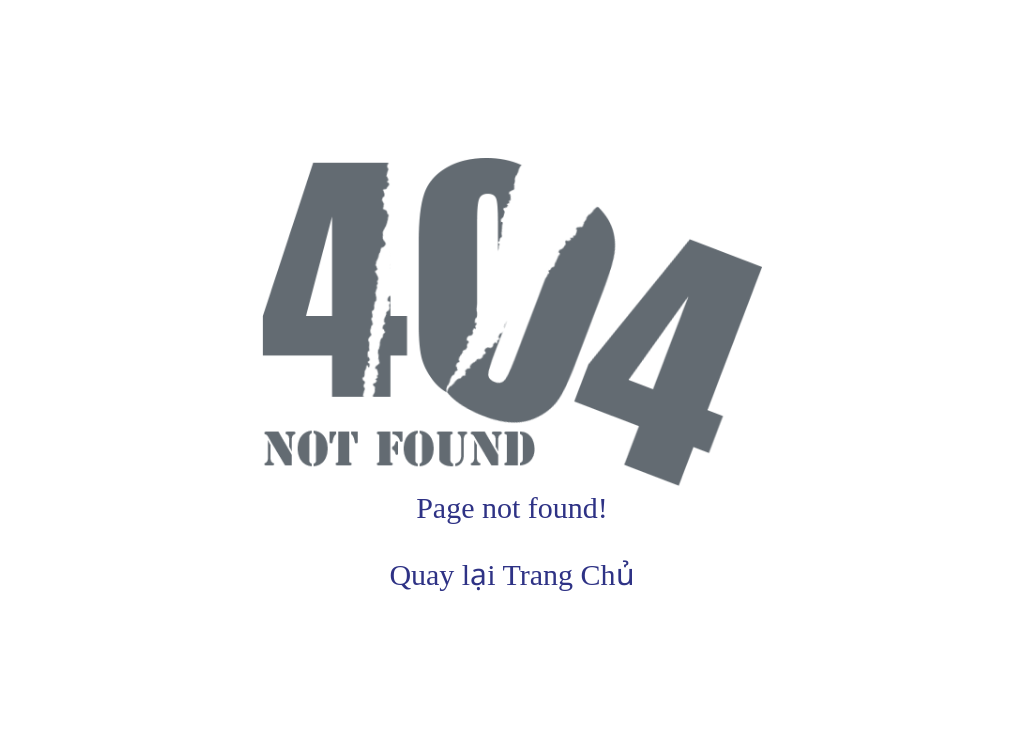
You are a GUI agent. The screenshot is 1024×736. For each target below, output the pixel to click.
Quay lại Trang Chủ (511, 574)
